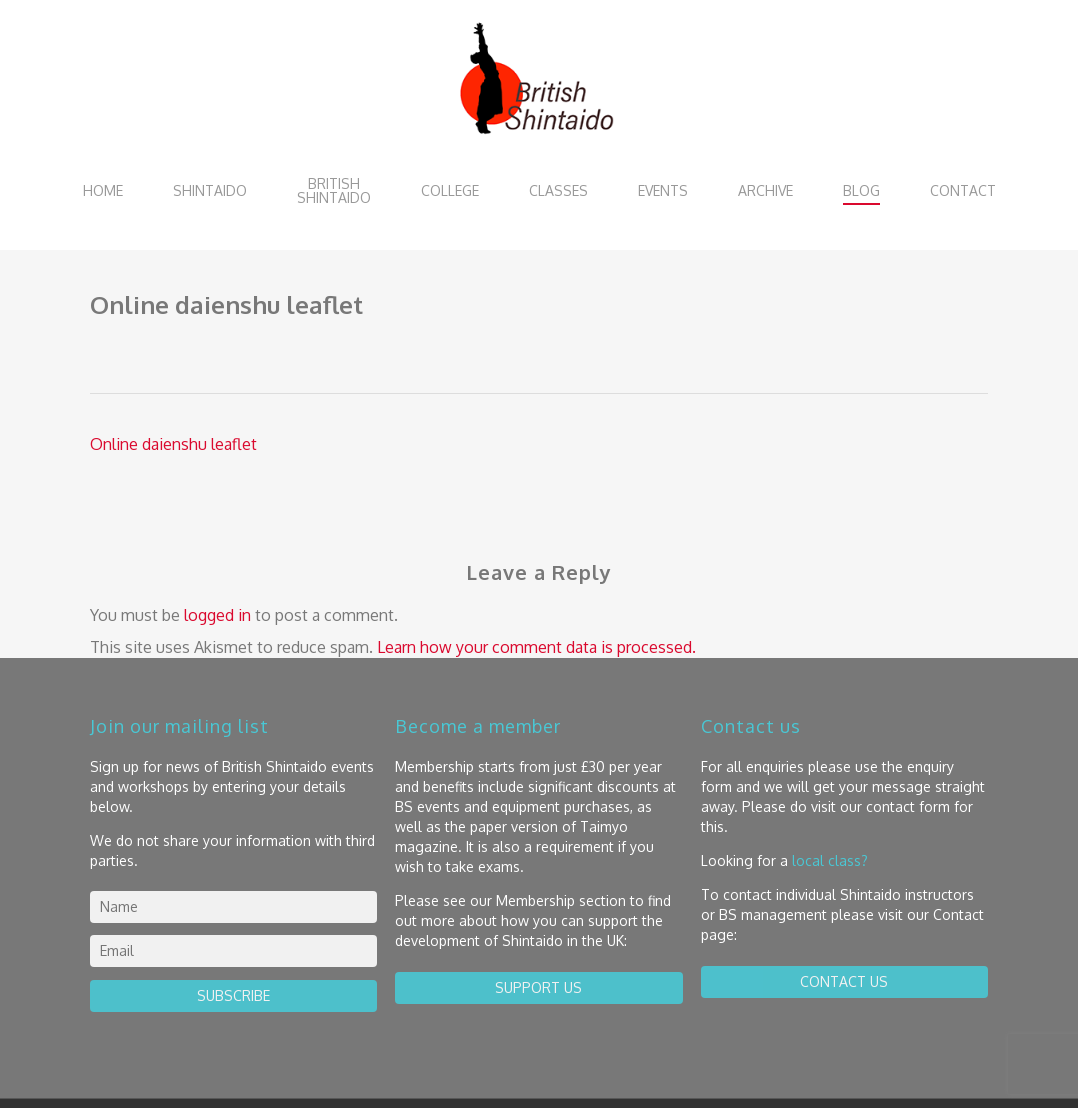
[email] (233, 951)
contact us (844, 981)
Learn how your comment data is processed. (536, 647)
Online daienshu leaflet (173, 444)
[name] (233, 907)
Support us (538, 987)
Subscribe (233, 995)
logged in (217, 615)
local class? (830, 860)
